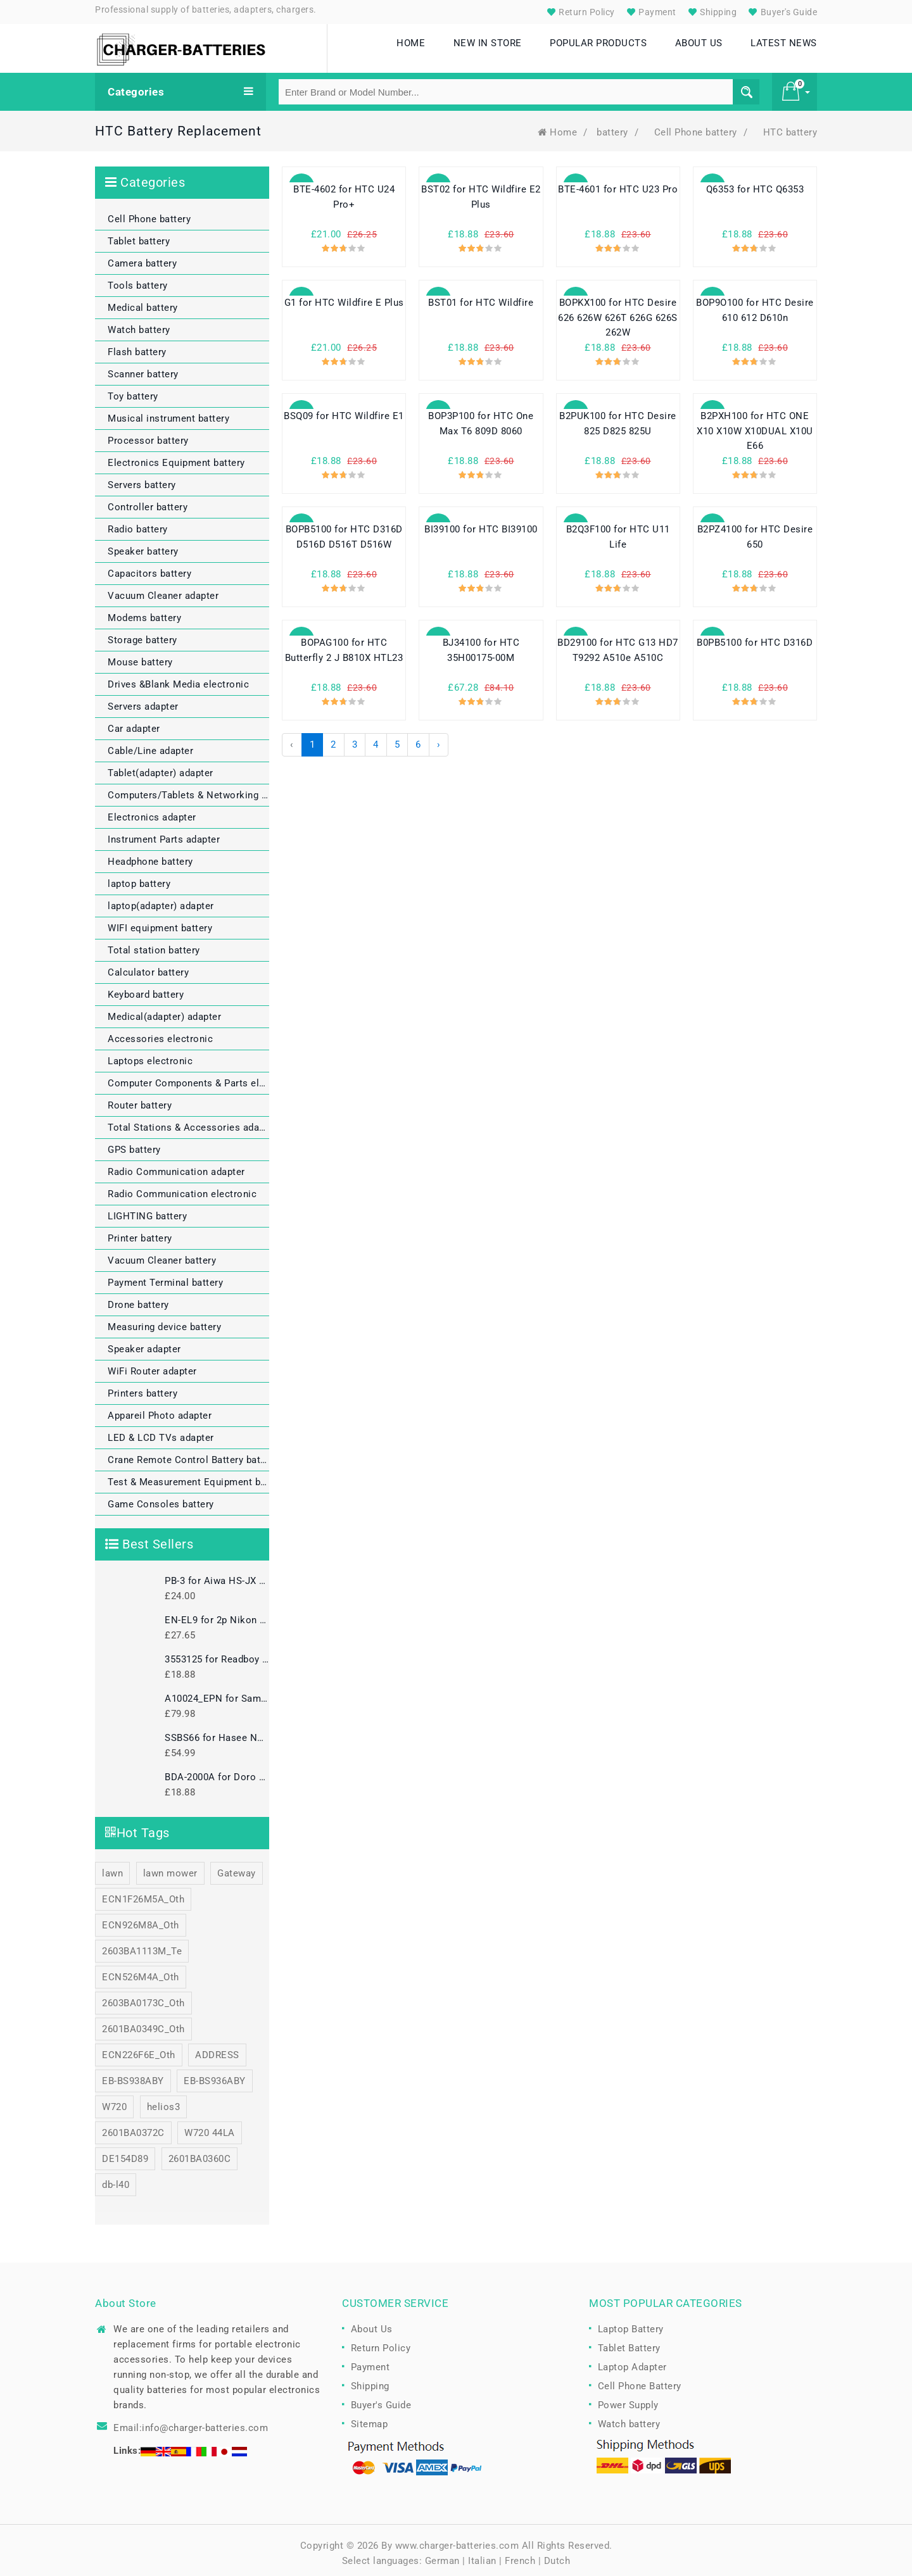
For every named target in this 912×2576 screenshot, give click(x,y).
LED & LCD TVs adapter (161, 1432)
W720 (114, 2101)
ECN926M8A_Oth (140, 1919)
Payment (650, 12)
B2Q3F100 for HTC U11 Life (618, 531)
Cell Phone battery (695, 126)
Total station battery (154, 944)
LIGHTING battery (147, 1210)
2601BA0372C (133, 2127)
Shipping (711, 12)
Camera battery (142, 257)
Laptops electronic (150, 1055)
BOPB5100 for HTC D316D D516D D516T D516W (344, 531)
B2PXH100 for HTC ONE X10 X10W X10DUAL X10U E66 (755, 426)
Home (558, 126)
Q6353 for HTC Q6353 (755, 184)
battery (612, 126)
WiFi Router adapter (152, 1365)
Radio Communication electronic (182, 1188)
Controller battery (147, 501)
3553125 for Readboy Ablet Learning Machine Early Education (217, 1653)
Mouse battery (140, 656)
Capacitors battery (149, 568)
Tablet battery (139, 235)
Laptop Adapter (632, 2361)
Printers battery (142, 1387)
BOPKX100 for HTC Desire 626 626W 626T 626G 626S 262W (618, 313)
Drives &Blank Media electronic (178, 678)
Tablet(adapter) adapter (160, 767)
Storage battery (142, 634)
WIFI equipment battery (160, 922)
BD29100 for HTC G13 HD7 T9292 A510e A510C (617, 645)
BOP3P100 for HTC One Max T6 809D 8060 (480, 418)
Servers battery (142, 479)
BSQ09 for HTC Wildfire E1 (344, 411)
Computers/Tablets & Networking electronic (188, 789)
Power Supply (628, 2399)
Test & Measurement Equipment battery (188, 1476)
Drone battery (138, 1299)
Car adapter (134, 723)
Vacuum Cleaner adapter (163, 590)
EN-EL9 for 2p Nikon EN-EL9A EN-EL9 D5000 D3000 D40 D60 (217, 1614)
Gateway (236, 1867)
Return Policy (579, 12)
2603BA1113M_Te (142, 1945)
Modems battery (144, 612)
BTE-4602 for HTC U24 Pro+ (344, 192)
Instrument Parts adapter (164, 833)
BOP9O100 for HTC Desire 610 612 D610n (755, 305)
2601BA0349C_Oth (143, 2023)
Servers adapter (143, 701)
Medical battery (143, 302)
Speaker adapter (144, 1343)
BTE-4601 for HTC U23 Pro (618, 184)
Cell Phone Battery (639, 2380)
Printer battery (140, 1232)
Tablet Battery (629, 2342)
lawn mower (170, 1867)
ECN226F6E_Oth (138, 2049)
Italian (482, 2555)
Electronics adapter (152, 811)
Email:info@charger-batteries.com (190, 2422)
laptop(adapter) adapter (161, 900)
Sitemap (369, 2418)
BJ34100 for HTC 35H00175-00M (481, 645)
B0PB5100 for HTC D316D (755, 637)
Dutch (557, 2555)
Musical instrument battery (168, 412)
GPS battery (134, 1144)
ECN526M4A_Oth (140, 1971)
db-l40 (115, 2179)
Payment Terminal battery (165, 1277)
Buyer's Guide (781, 12)
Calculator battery (148, 966)
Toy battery (133, 390)
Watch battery (139, 324)
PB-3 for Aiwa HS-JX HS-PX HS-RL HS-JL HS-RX (217, 1575)
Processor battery (148, 435)
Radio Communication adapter (176, 1166)
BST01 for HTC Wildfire (480, 297)
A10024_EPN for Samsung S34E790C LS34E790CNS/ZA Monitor (217, 1693)
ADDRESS (217, 2049)
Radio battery (138, 523)
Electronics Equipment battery (176, 457)
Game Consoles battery (161, 1498)
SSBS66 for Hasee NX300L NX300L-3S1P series (217, 1732)
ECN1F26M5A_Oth (143, 1893)
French (520, 2555)
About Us (372, 2323)
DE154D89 (125, 2153)
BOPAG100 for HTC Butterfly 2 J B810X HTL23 (344, 645)
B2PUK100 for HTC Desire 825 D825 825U (617, 418)
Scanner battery (143, 368)
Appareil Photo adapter (160, 1410)
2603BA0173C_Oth (143, 1997)
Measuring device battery (164, 1321)
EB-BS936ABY (215, 2075)
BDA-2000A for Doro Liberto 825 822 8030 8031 (217, 1771)
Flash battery (137, 346)
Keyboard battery (146, 989)
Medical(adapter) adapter (164, 1011)
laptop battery (139, 878)
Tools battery (138, 280)
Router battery (140, 1099)
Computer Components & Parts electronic (188, 1077)
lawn (112, 1867)
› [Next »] (439, 739)
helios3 (163, 2101)
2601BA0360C (199, 2153)
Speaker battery (143, 545)
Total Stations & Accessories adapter (188, 1122)
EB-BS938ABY (133, 2075)
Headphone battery (150, 856)
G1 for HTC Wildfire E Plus (344, 297)
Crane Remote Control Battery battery (188, 1454)
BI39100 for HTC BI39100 (481, 524)
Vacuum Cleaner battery (162, 1254)
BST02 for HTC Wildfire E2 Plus (481, 192)
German (442, 2555)
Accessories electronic (160, 1033)
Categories (180, 86)
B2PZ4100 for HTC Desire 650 (755, 531)
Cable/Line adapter (150, 745)
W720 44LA (209, 2127)
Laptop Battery (631, 2323)
